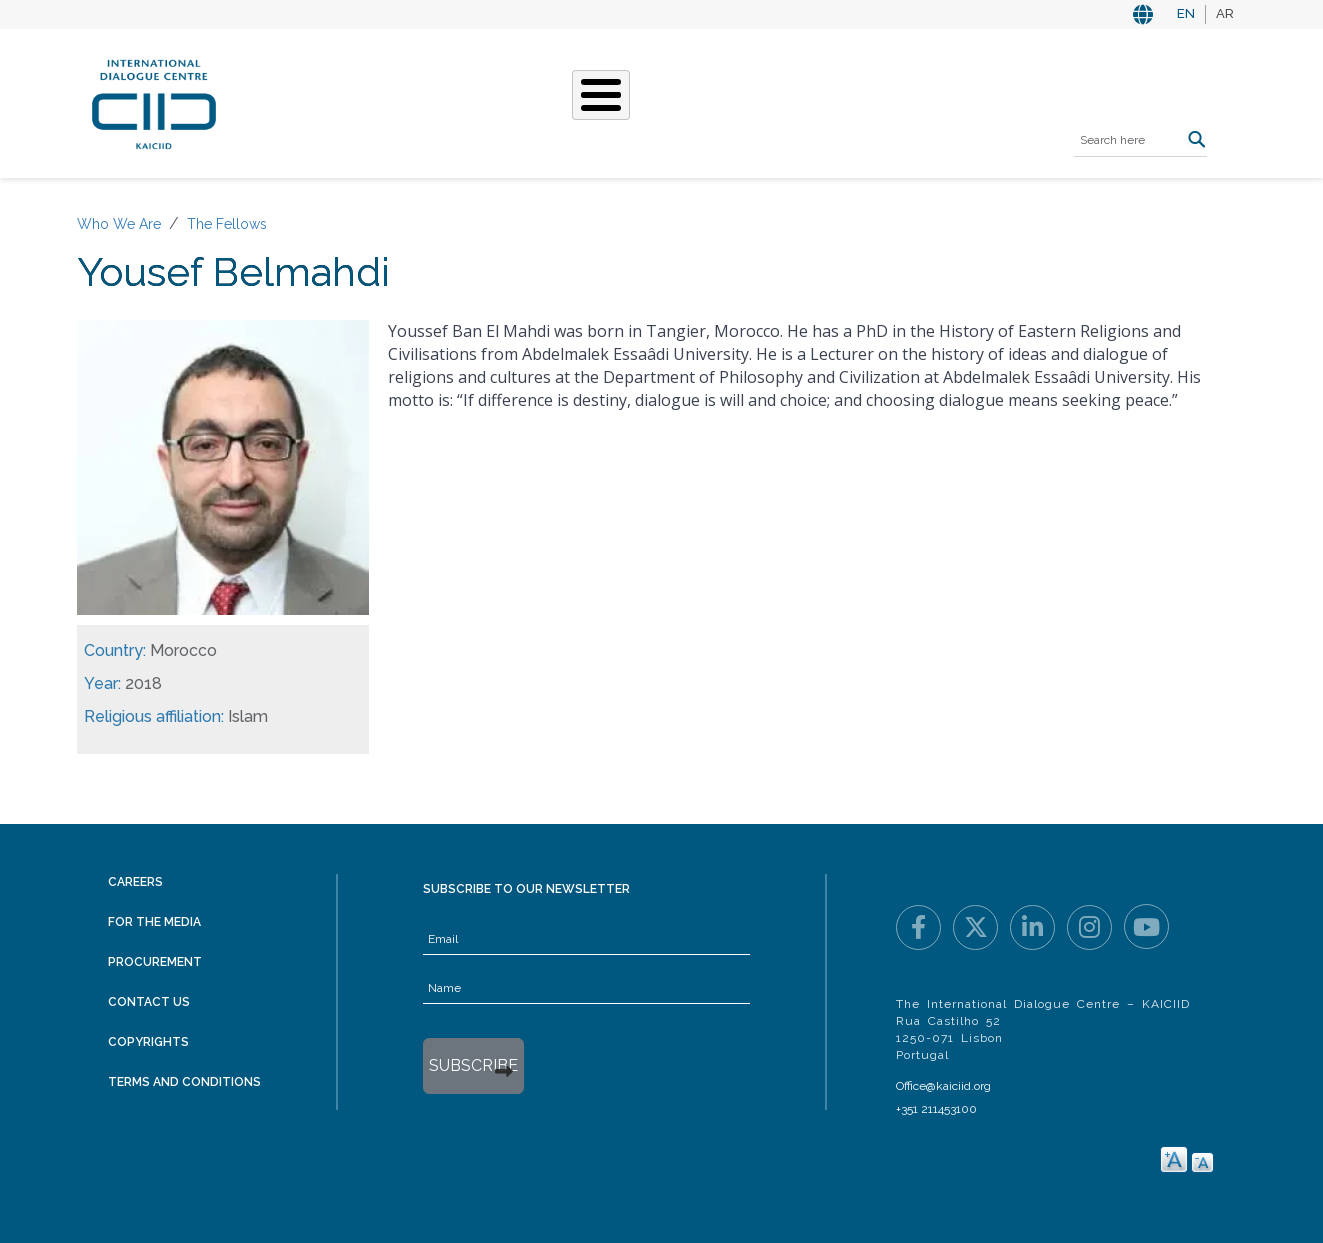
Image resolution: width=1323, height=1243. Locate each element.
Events (721, 101)
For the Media (154, 922)
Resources (817, 101)
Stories (638, 101)
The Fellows (227, 224)
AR (1225, 13)
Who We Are (413, 101)
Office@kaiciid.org (943, 1086)
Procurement (155, 962)
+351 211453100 (936, 1109)
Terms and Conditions (184, 1082)
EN (1186, 13)
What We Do (534, 101)
